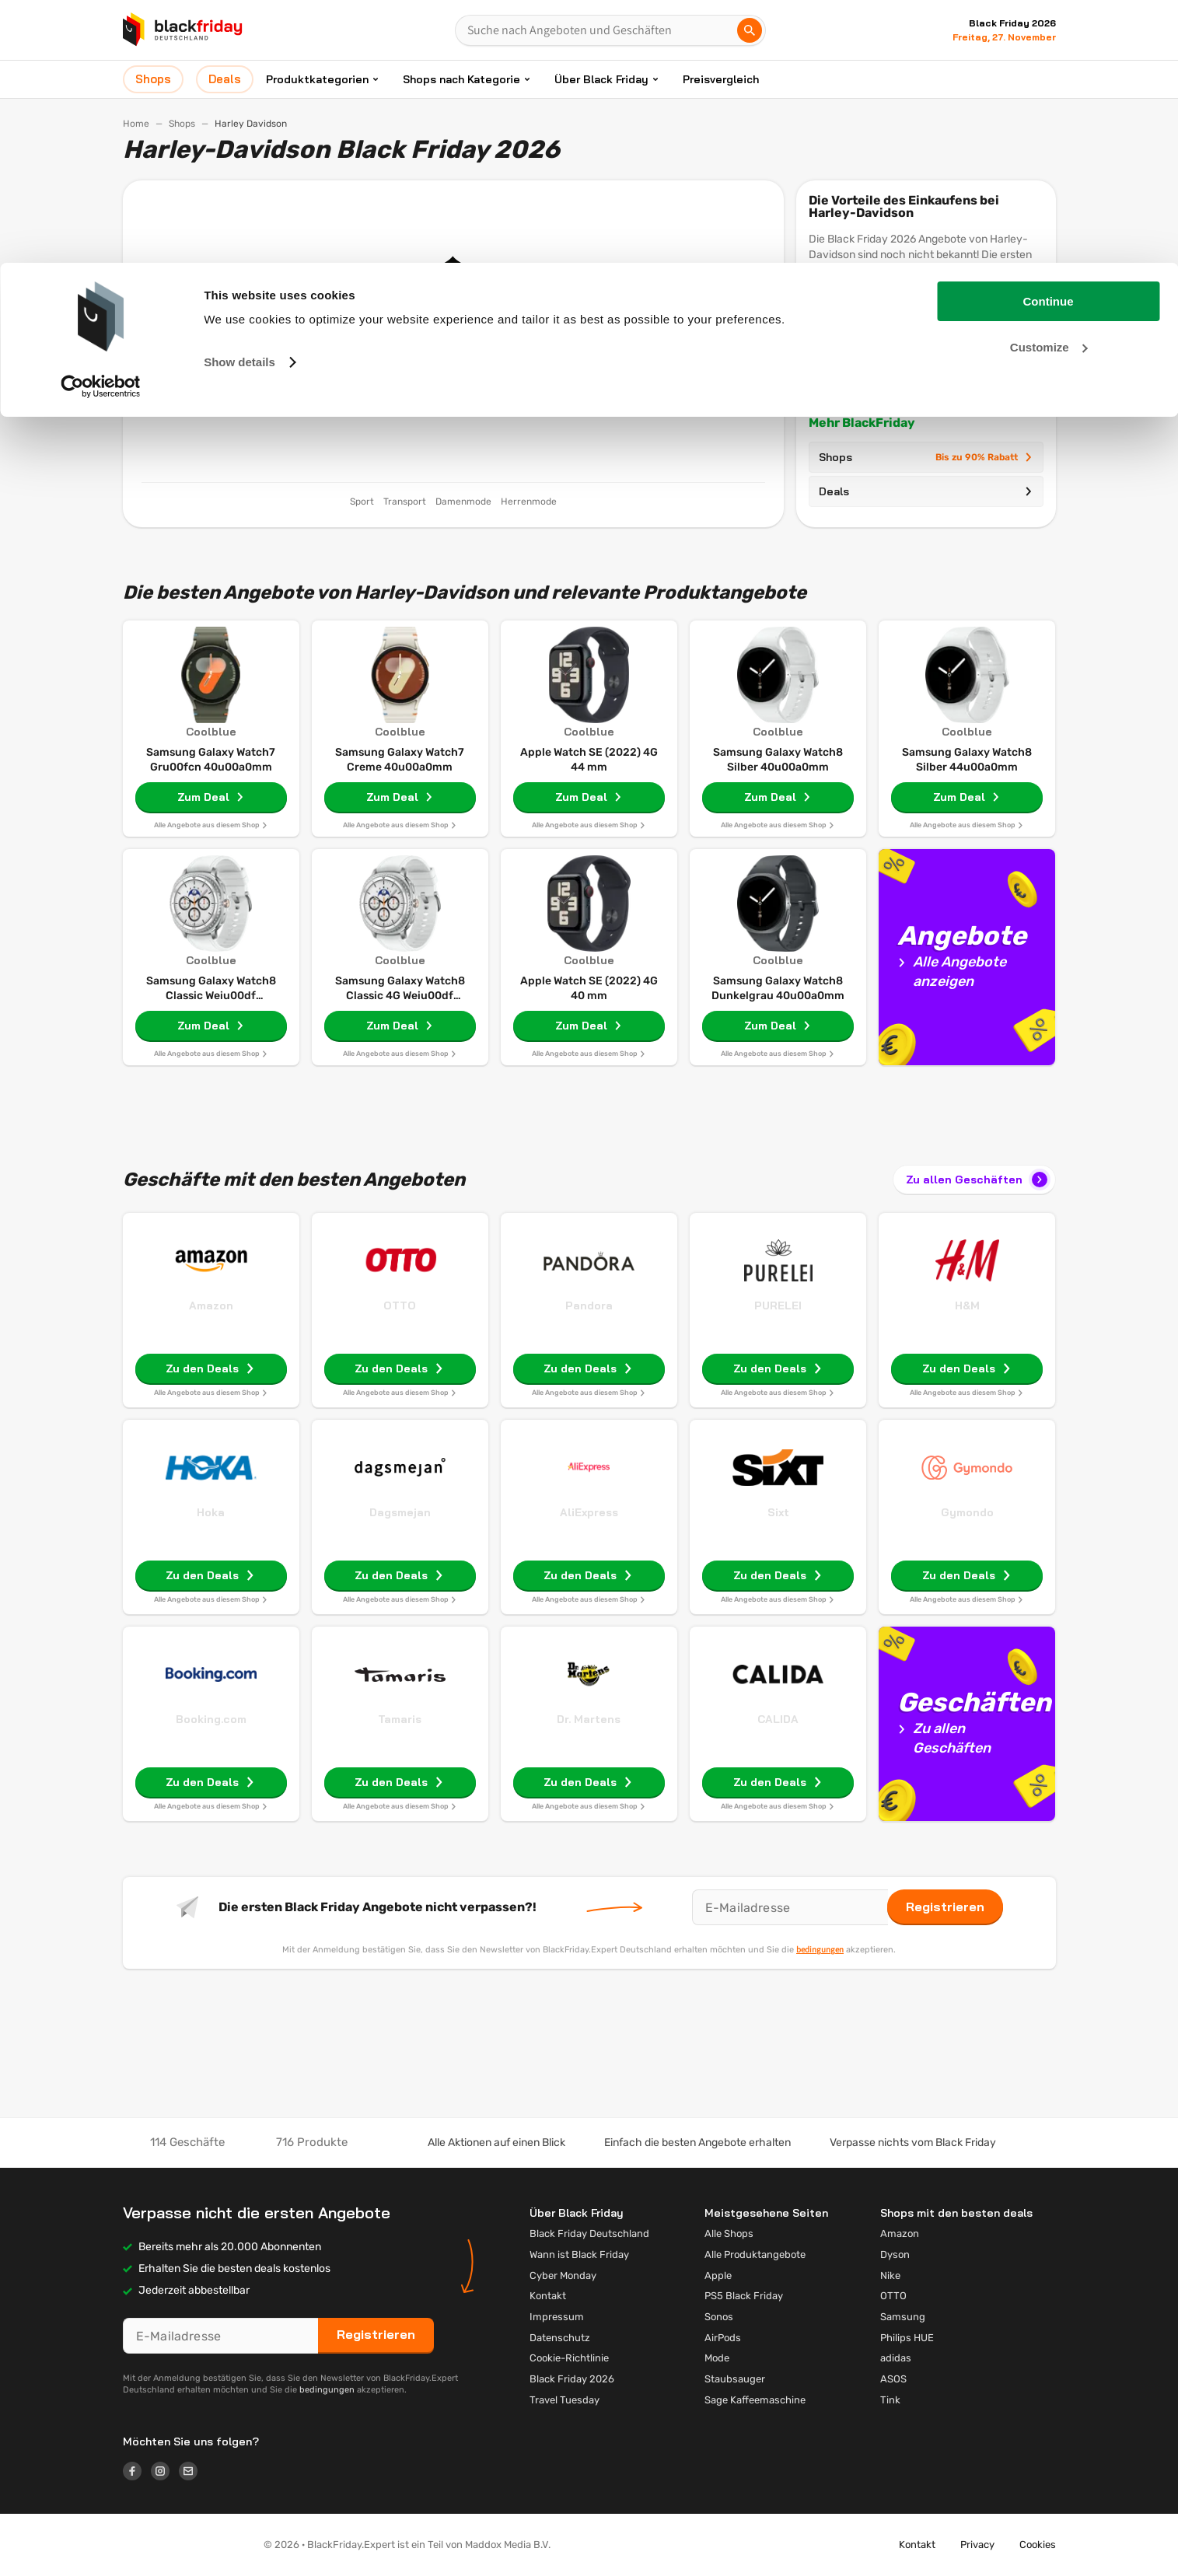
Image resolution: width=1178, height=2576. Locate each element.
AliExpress (589, 1512)
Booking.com (211, 1719)
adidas (895, 2358)
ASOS (893, 2379)
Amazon (211, 1305)
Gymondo (967, 1512)
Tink (890, 2400)
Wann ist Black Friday (579, 2254)
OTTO (399, 1305)
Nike (890, 2275)
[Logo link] (137, 2473)
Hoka (211, 1512)
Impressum (557, 2317)
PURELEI (778, 1305)
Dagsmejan (400, 1512)
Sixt (778, 1512)
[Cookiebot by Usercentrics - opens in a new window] (101, 123)
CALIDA (778, 1719)
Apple (718, 2275)
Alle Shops (728, 2233)
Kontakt (548, 2296)
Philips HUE (907, 2338)
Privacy (977, 2544)
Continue (1048, 38)
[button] (181, 2544)
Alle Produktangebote (755, 2254)
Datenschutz (560, 2338)
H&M (967, 1305)
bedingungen (820, 1949)
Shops (926, 457)
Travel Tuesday (564, 2400)
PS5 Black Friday (743, 2296)
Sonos (718, 2317)
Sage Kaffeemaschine (755, 2400)
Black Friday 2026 (572, 2379)
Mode (716, 2358)
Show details (239, 99)
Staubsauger (734, 2379)
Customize (1049, 84)
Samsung (902, 2317)
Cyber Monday (563, 2275)
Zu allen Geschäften (978, 1179)
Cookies (1037, 2544)
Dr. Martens (588, 1719)
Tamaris (399, 1719)
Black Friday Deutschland (589, 2233)
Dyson (895, 2254)
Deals (926, 491)
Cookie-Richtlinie (569, 2358)
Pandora (589, 1305)
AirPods (722, 2338)
